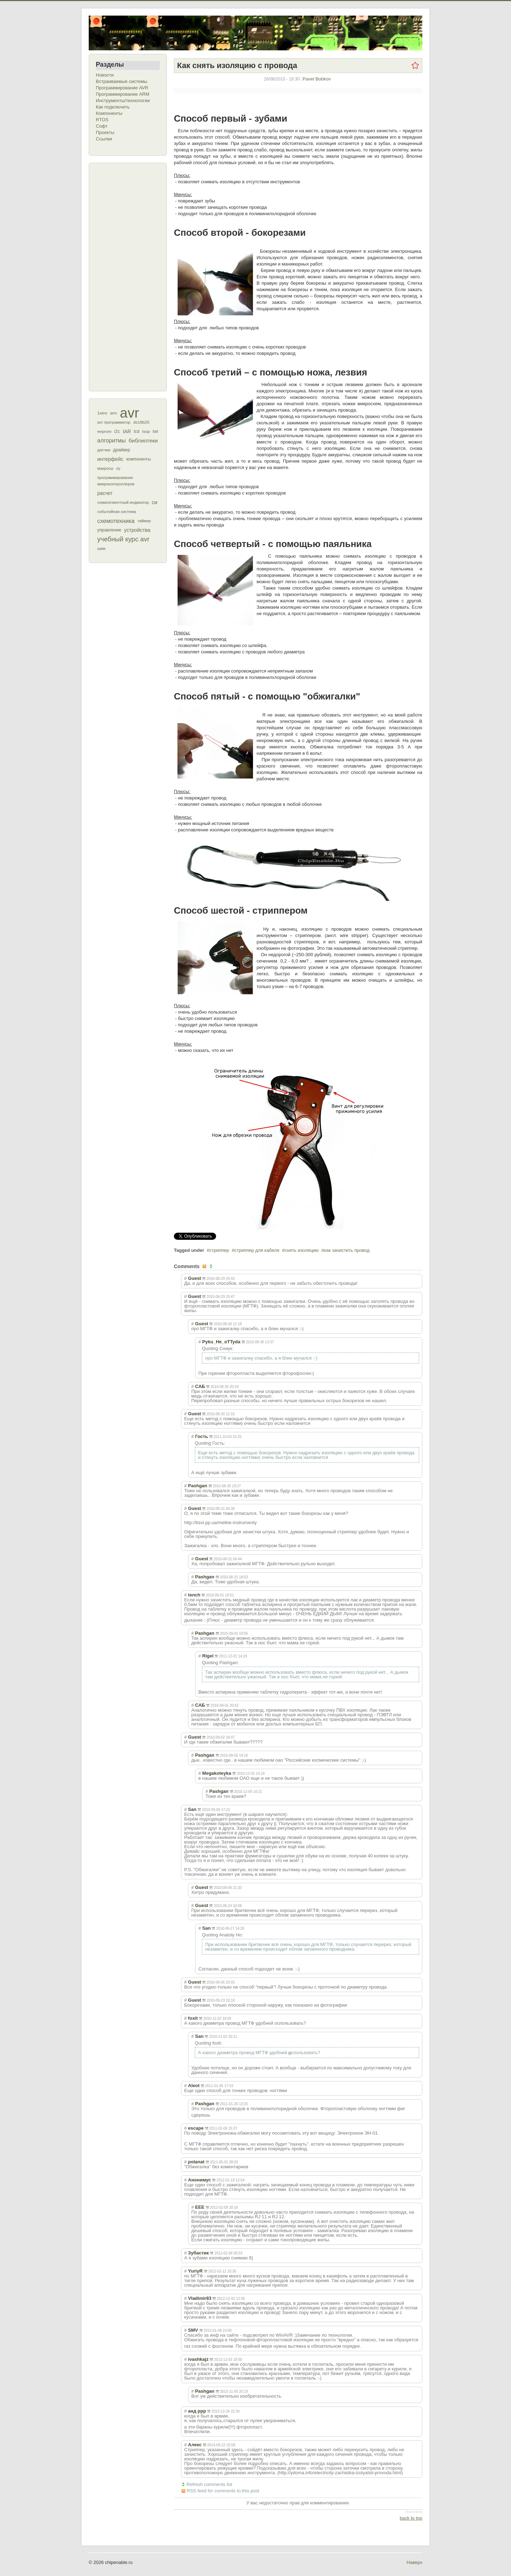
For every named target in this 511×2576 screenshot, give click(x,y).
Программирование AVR (122, 87)
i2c (117, 431)
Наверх (414, 2562)
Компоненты (109, 113)
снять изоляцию (302, 1250)
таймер (144, 521)
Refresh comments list (209, 2484)
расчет (104, 493)
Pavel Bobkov (317, 79)
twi (155, 431)
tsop (146, 431)
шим (101, 548)
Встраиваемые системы (121, 81)
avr (129, 413)
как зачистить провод (346, 1250)
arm (113, 413)
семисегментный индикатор (123, 502)
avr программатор (113, 422)
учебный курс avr (123, 539)
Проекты (105, 132)
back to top (411, 2518)
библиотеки (143, 440)
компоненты (138, 459)
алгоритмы (111, 440)
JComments (413, 2512)
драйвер (121, 449)
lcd (136, 431)
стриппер (219, 1250)
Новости (105, 75)
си (155, 502)
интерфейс (110, 459)
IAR (127, 431)
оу (118, 468)
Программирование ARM (122, 94)
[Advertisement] (124, 276)
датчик (103, 449)
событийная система (116, 511)
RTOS (102, 119)
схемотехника (115, 521)
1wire (102, 413)
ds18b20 (141, 422)
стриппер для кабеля (256, 1250)
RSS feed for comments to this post (223, 2490)
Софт (102, 126)
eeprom (104, 431)
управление (109, 530)
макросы (105, 468)
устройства (137, 530)
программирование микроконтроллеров (115, 480)
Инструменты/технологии (123, 100)
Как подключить (113, 107)
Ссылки (104, 138)
